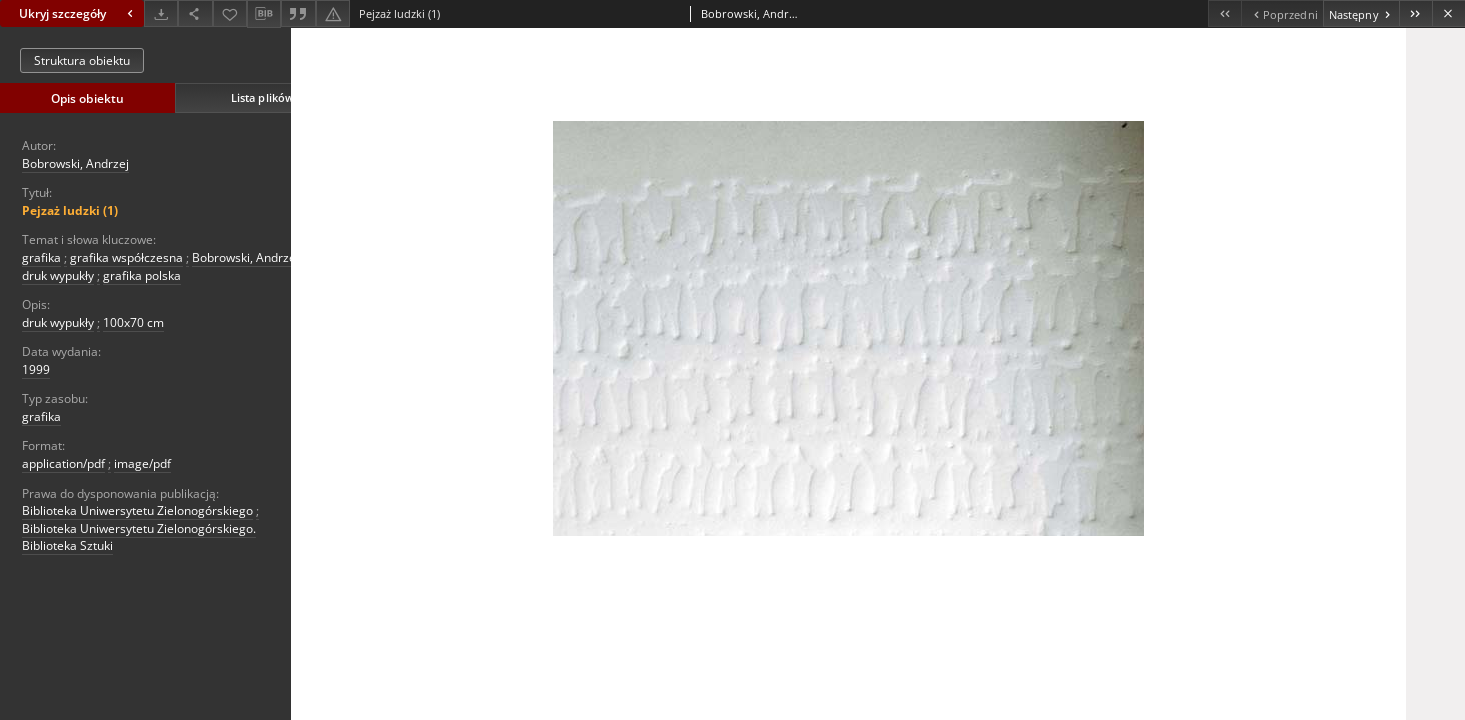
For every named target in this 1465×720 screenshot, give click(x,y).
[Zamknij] (1448, 13)
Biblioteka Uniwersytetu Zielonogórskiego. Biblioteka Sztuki (139, 537)
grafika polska (142, 275)
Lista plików (262, 97)
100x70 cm (133, 322)
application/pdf (63, 463)
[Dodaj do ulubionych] (230, 13)
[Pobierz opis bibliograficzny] (264, 14)
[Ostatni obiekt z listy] (1415, 13)
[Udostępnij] (195, 13)
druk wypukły (58, 275)
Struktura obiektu (82, 60)
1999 (36, 369)
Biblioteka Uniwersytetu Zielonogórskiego (137, 510)
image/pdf (142, 463)
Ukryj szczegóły (78, 13)
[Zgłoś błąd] (333, 13)
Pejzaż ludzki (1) (70, 210)
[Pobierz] (161, 13)
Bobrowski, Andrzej (75, 163)
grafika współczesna (126, 257)
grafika (41, 257)
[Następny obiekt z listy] (1361, 13)
